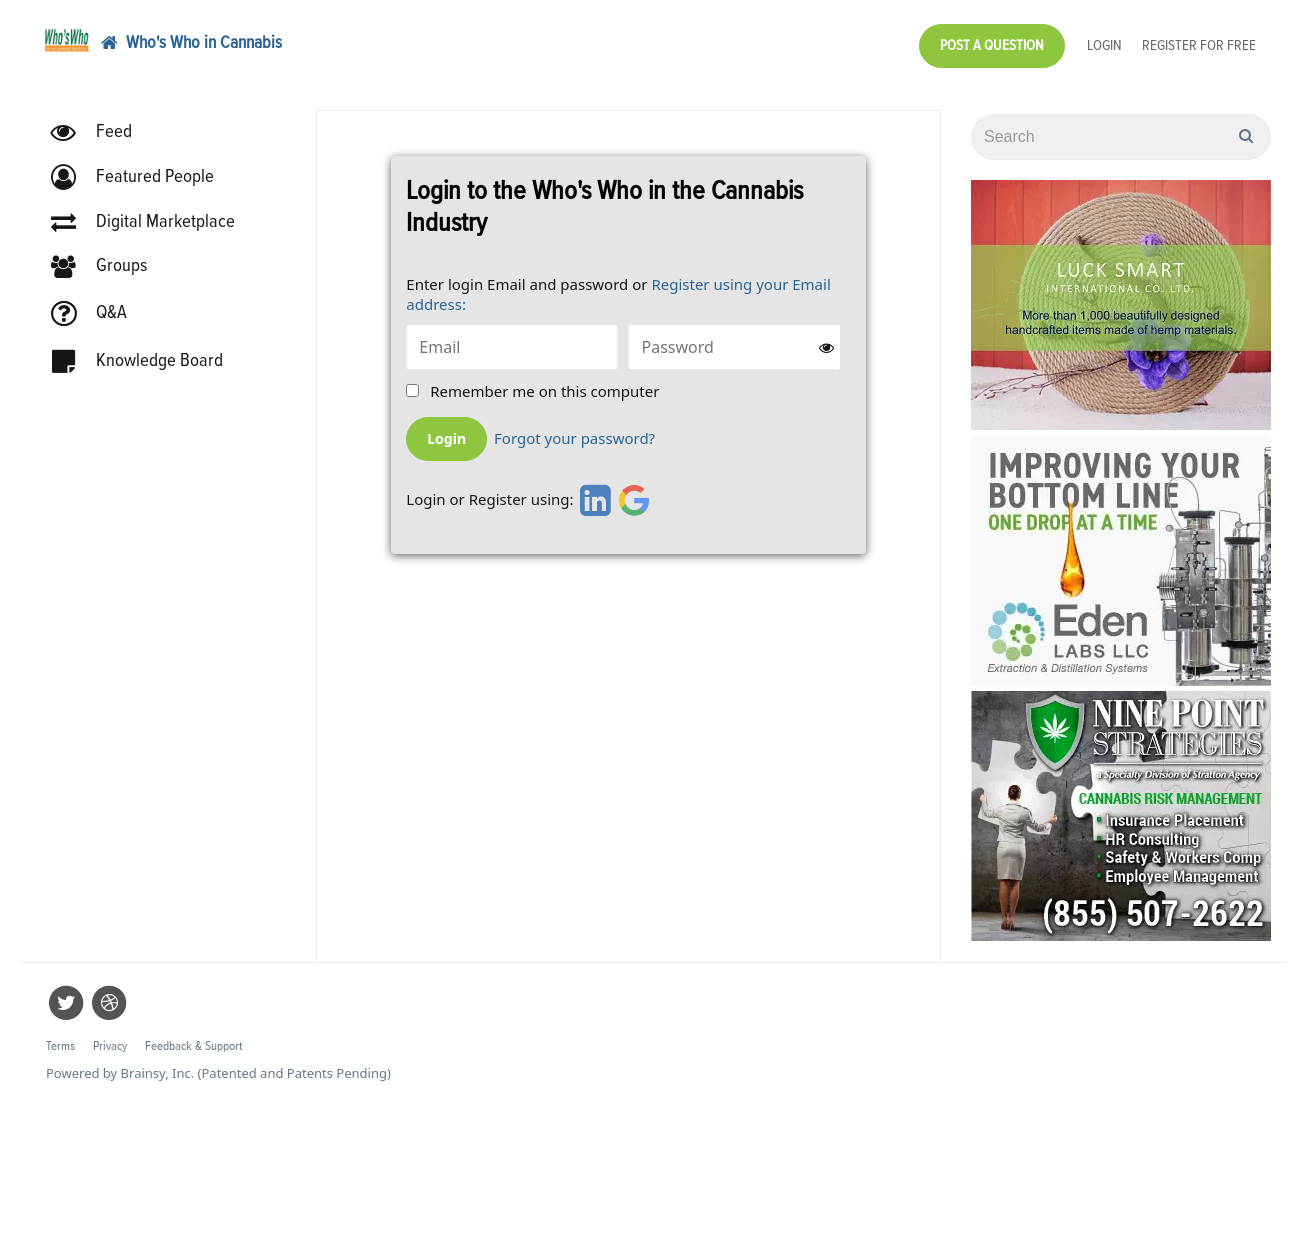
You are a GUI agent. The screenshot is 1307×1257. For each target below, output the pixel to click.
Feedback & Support (193, 1046)
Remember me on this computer (544, 391)
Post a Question (992, 45)
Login (1104, 45)
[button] (141, 177)
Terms (60, 1046)
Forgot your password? (574, 438)
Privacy (110, 1046)
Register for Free (1199, 45)
